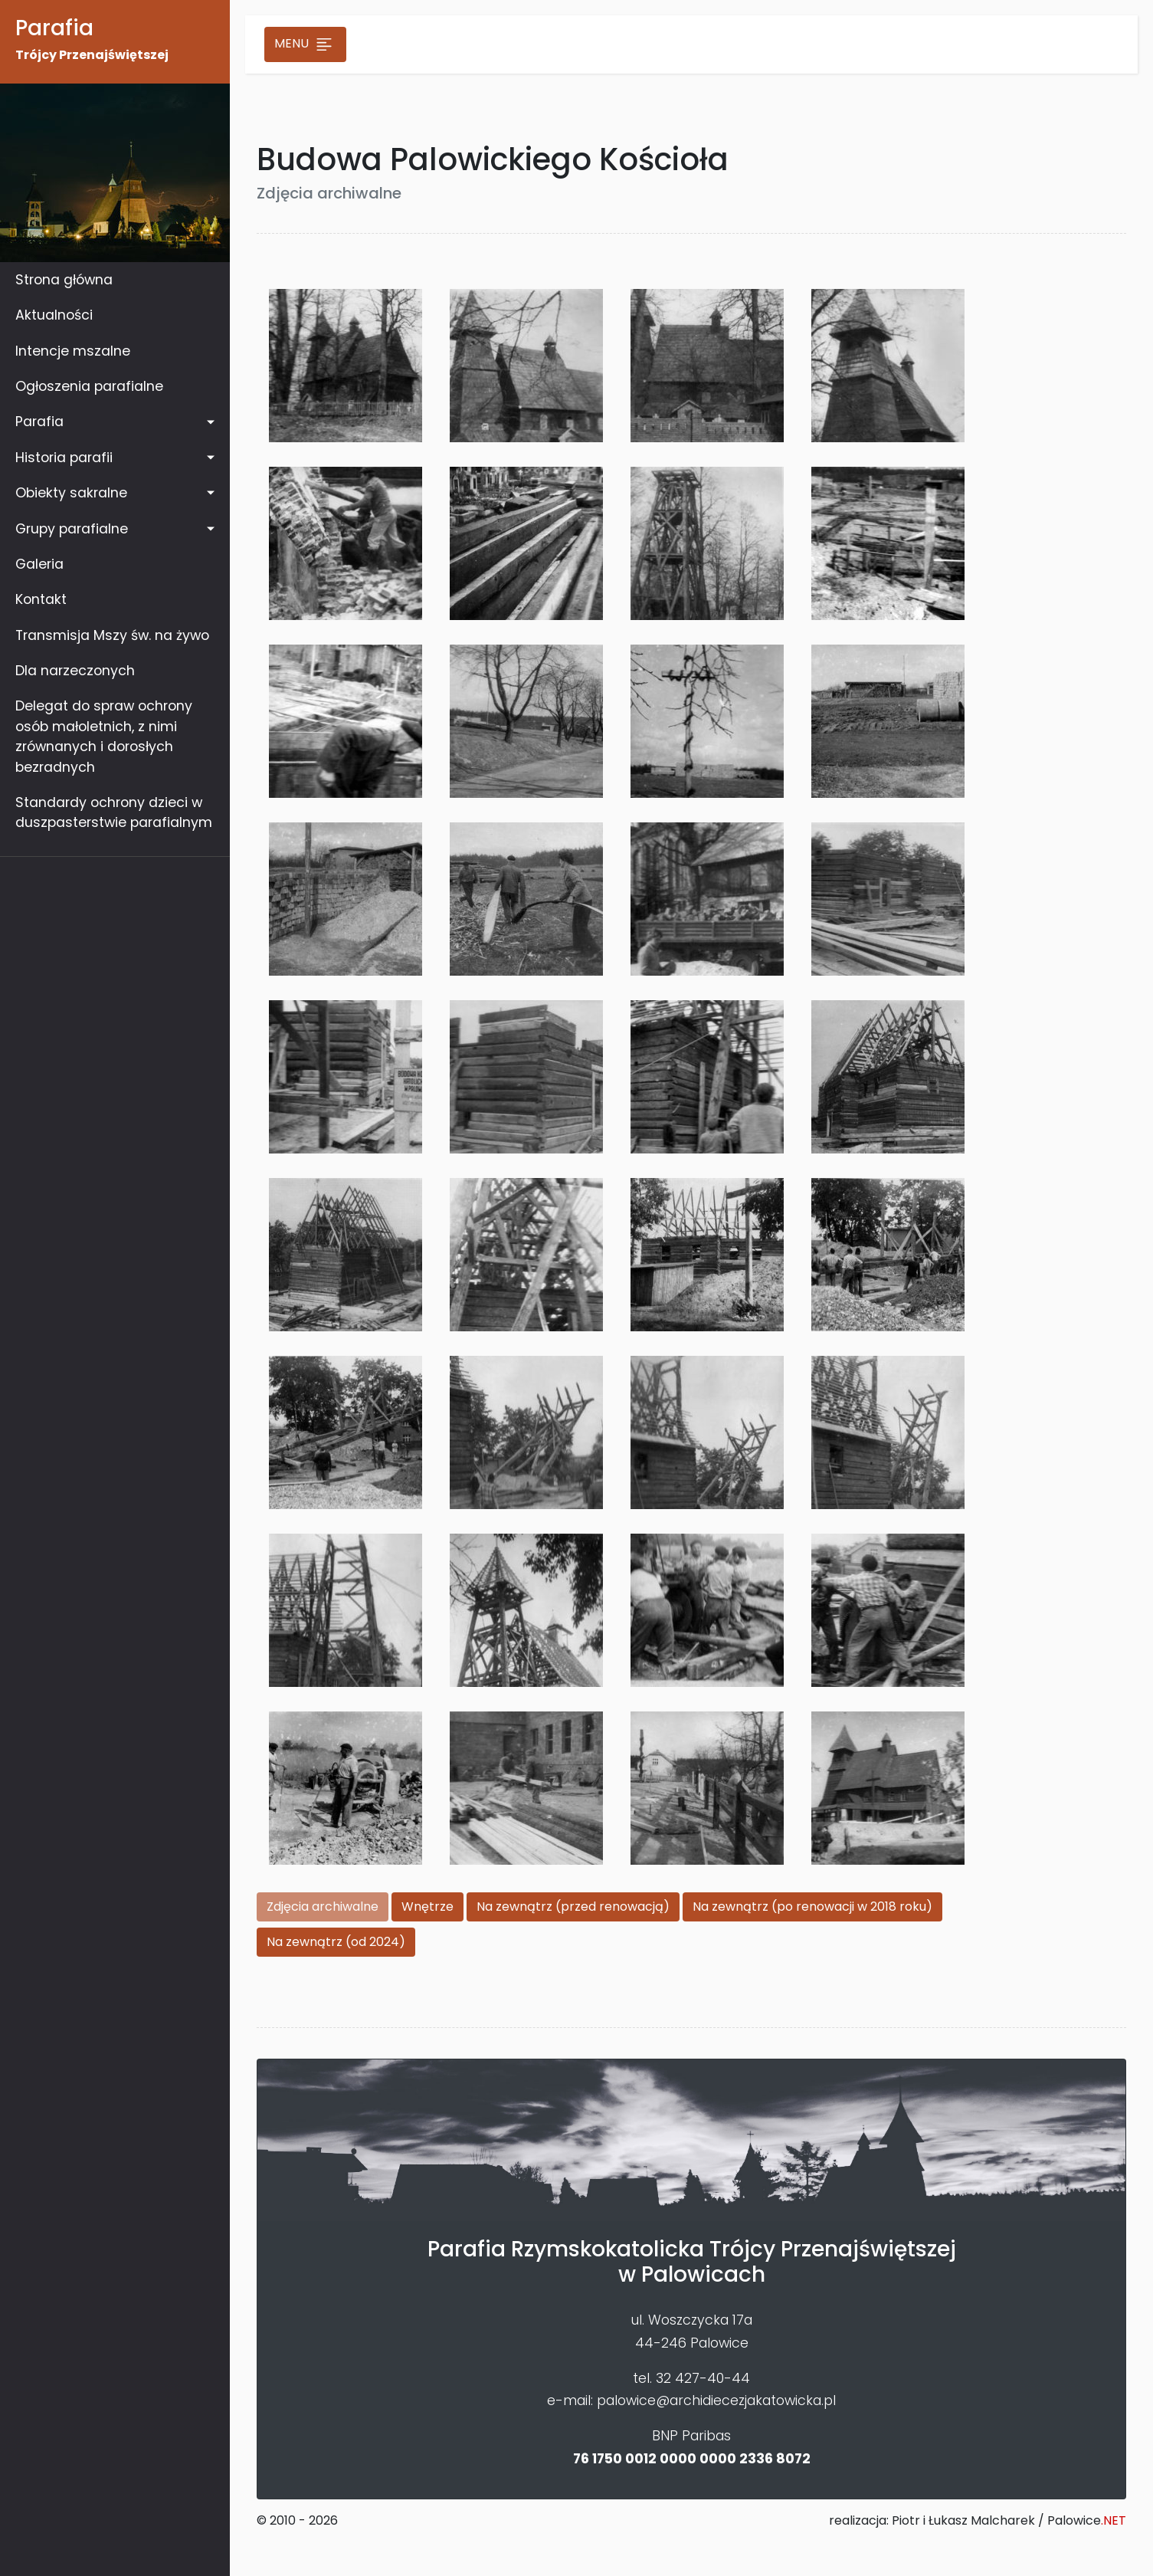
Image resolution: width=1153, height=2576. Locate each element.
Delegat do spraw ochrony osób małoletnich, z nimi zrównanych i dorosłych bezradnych (103, 736)
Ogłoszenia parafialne (89, 386)
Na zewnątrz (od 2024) (336, 1942)
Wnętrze (427, 1906)
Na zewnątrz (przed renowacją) (573, 1906)
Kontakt (41, 599)
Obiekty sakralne (71, 493)
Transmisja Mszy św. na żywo (112, 635)
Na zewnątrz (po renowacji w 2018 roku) (812, 1906)
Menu (305, 44)
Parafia (39, 421)
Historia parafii (64, 457)
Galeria (39, 564)
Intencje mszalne (72, 351)
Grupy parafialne (71, 529)
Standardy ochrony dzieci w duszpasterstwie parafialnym (113, 812)
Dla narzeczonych (75, 670)
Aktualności (54, 315)
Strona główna (64, 280)
